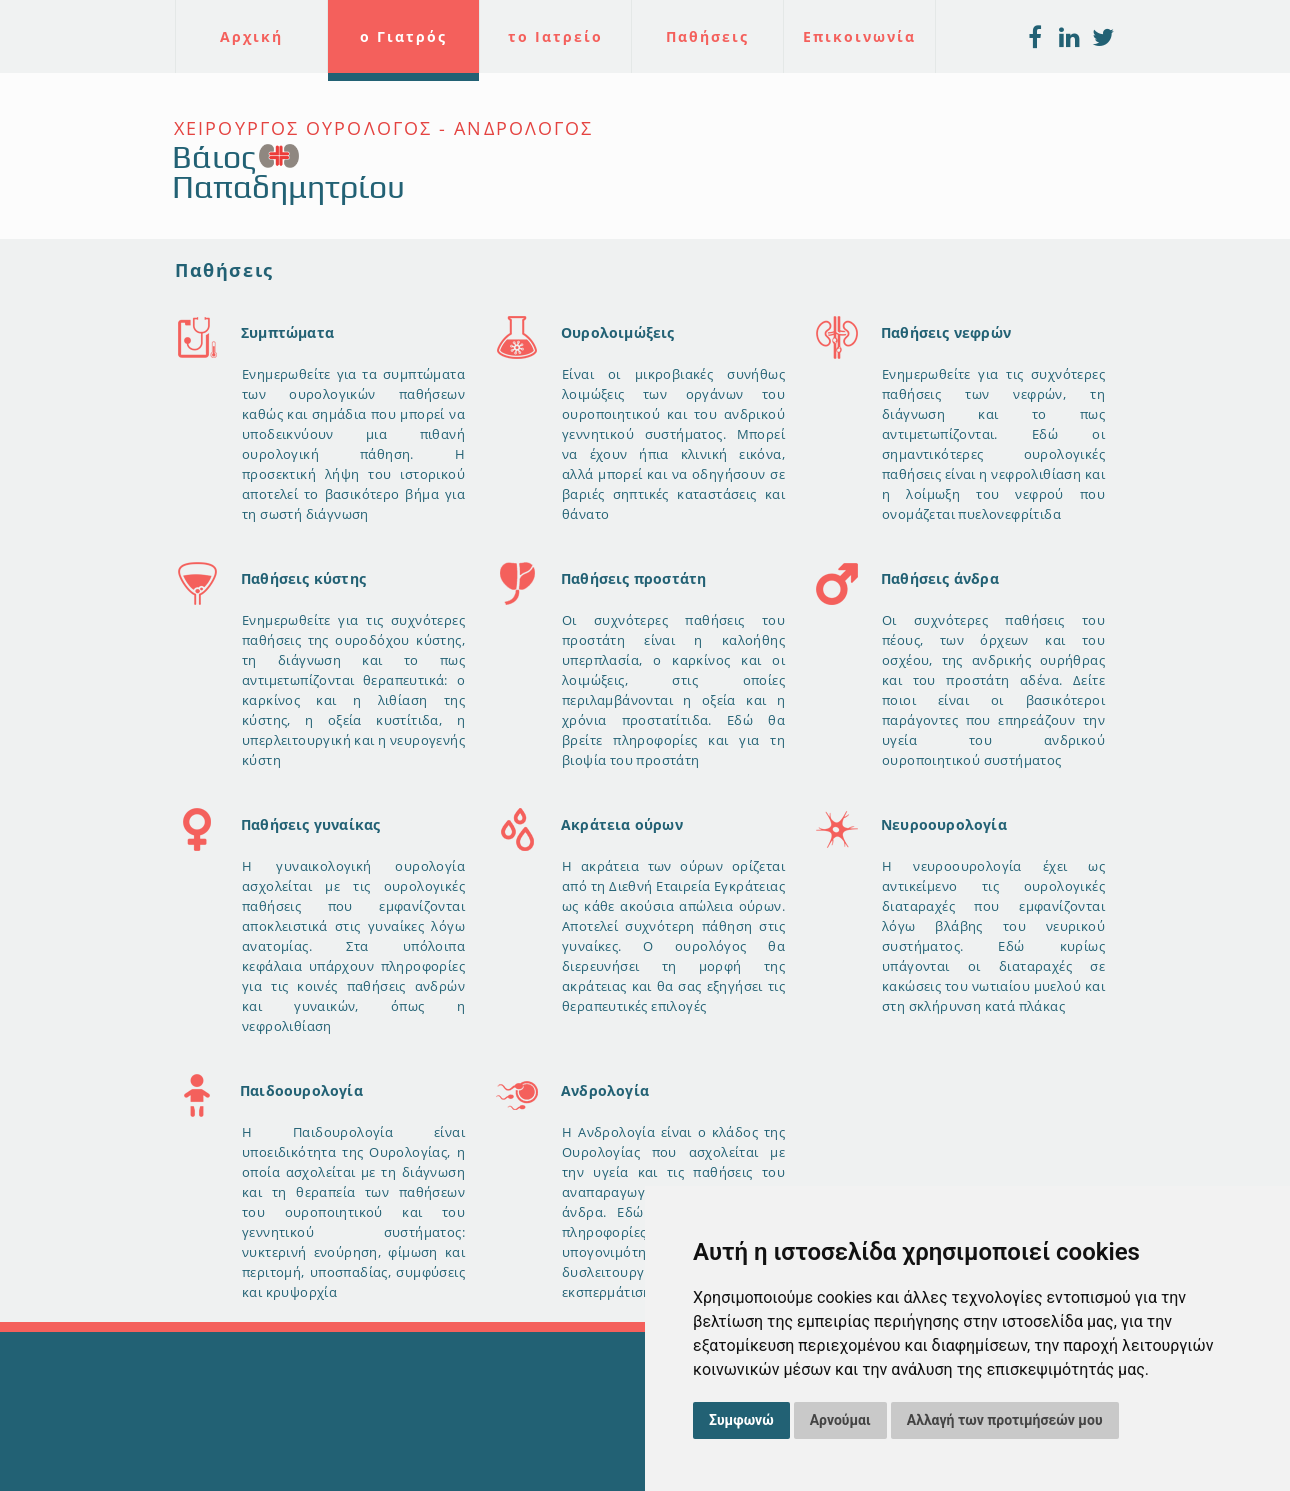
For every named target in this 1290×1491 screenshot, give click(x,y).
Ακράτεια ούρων (622, 824)
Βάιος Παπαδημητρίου (288, 171)
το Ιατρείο (555, 36)
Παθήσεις (707, 36)
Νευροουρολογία (944, 824)
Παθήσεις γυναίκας (310, 824)
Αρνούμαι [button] (840, 1420)
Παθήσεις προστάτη (633, 578)
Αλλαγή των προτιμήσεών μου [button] (1005, 1420)
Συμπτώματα (287, 332)
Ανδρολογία (605, 1090)
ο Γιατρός (403, 36)
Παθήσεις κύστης (303, 578)
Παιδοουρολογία (301, 1090)
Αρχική (251, 36)
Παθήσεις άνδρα (940, 578)
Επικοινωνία (859, 36)
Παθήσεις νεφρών (946, 332)
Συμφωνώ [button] (741, 1420)
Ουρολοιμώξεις (618, 332)
